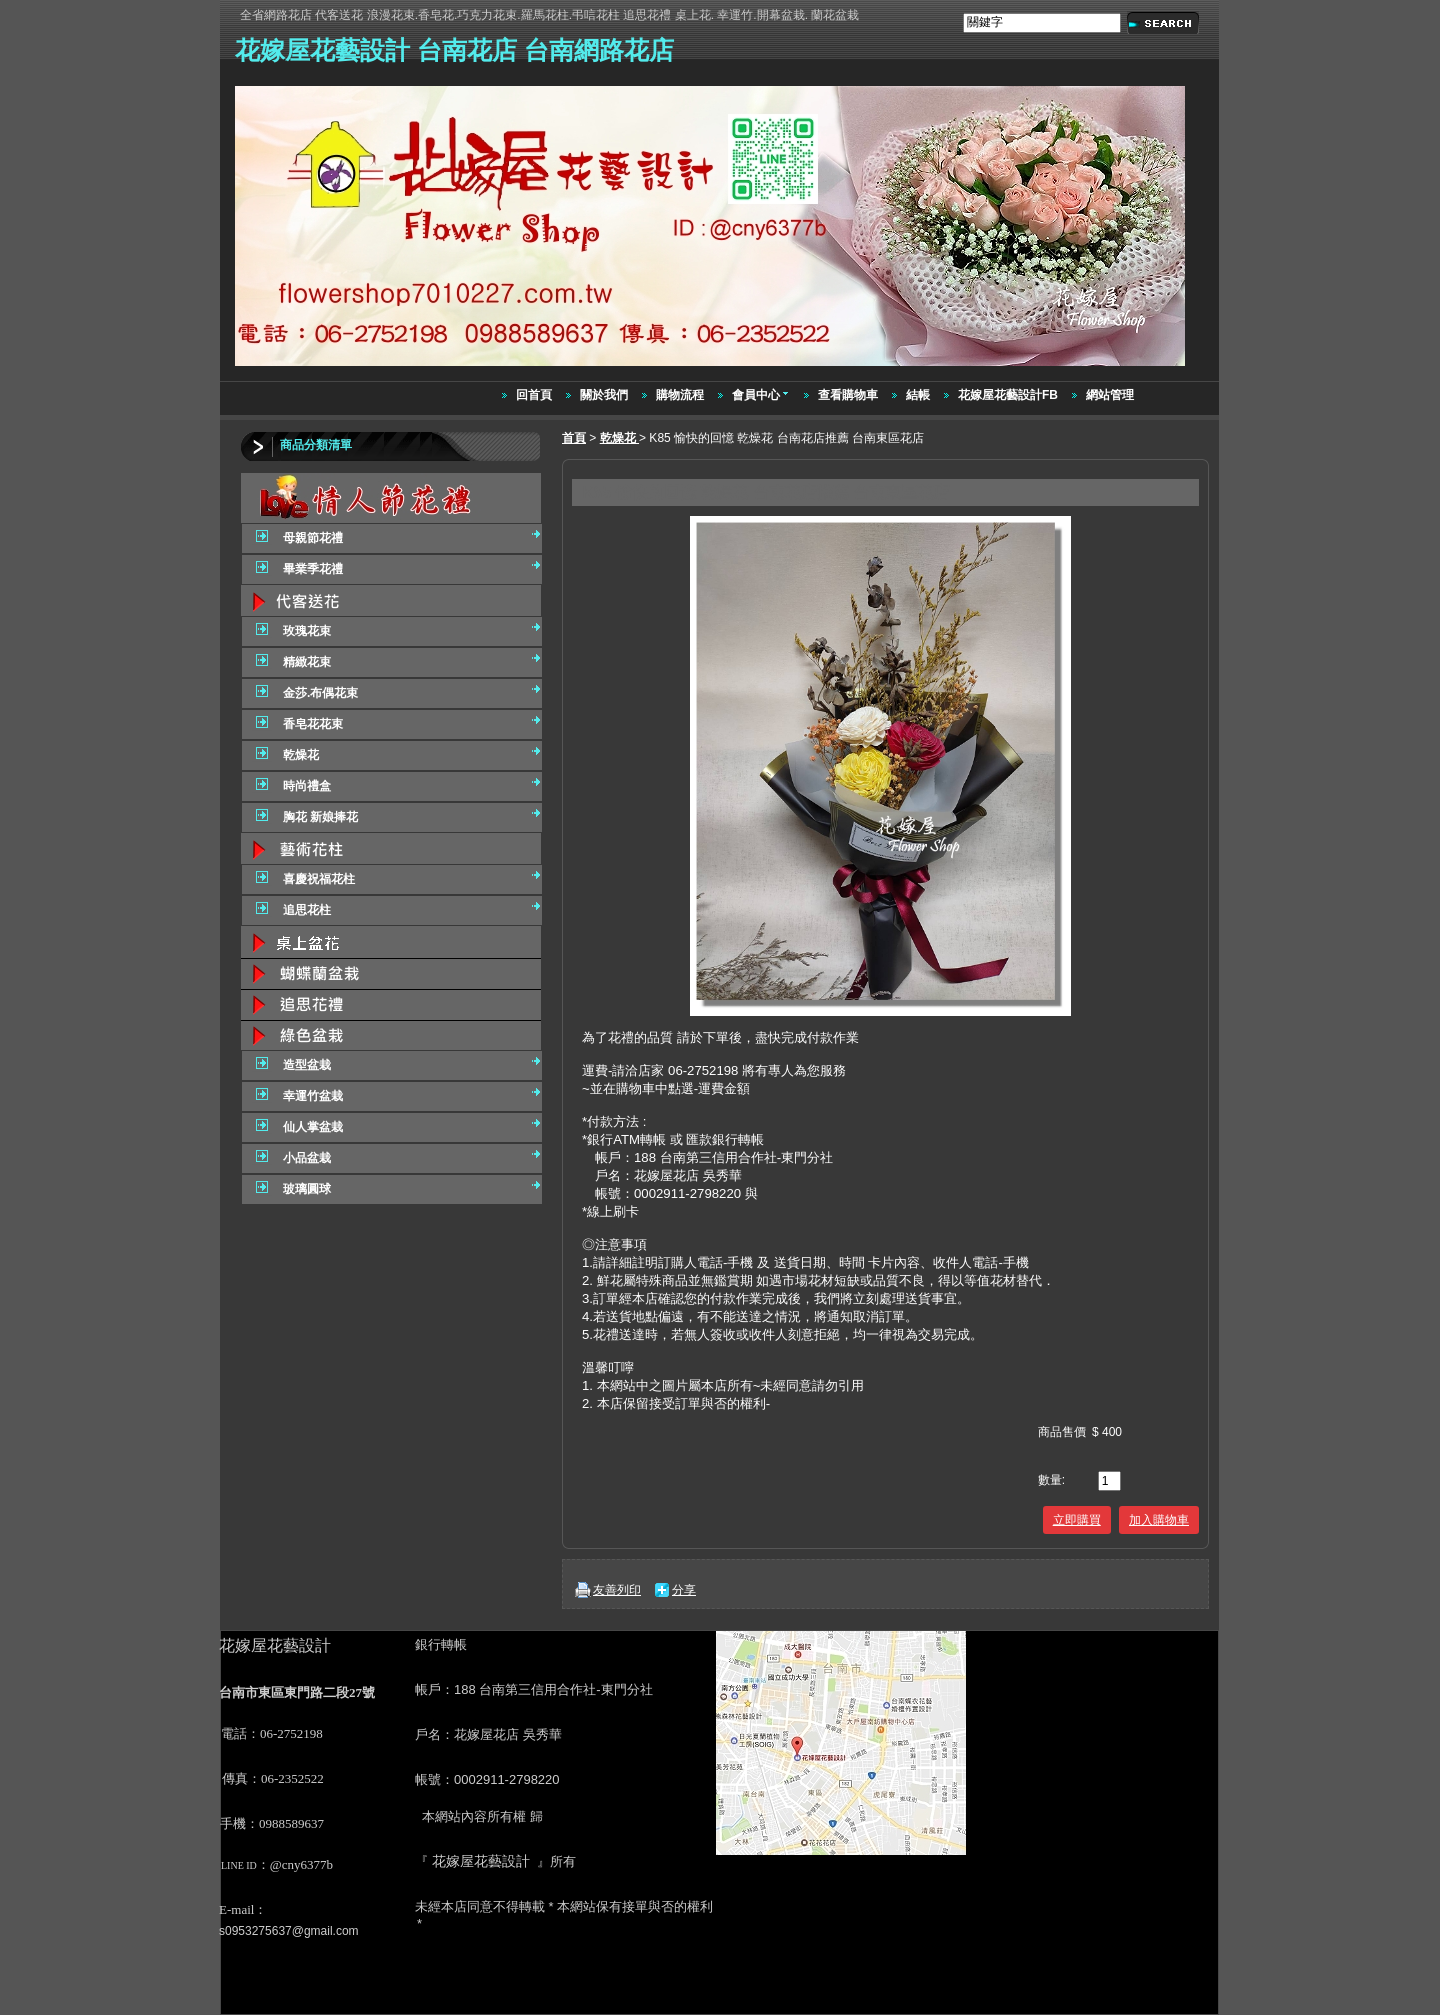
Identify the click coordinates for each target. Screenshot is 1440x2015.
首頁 (574, 438)
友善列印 (617, 1590)
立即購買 (1077, 1520)
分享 (684, 1590)
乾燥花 (619, 438)
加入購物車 (1159, 1520)
